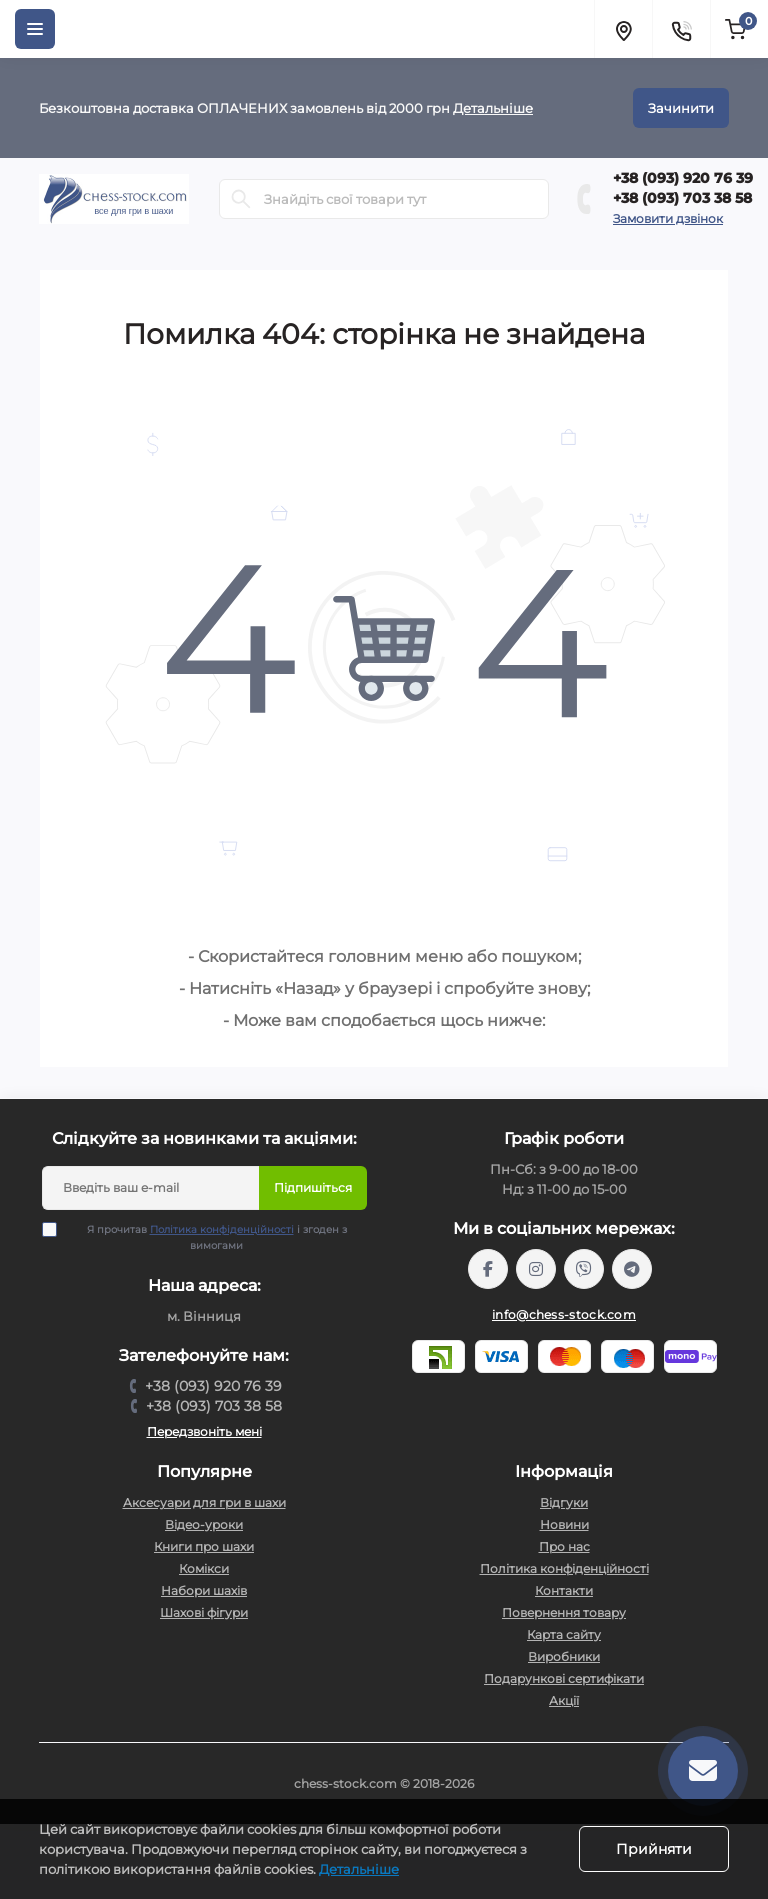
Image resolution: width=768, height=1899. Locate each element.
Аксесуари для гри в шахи (204, 1502)
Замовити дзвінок (668, 218)
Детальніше (493, 108)
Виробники (564, 1656)
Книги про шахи (204, 1546)
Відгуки (564, 1502)
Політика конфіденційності (222, 1229)
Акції (564, 1700)
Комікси (204, 1568)
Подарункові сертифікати (564, 1678)
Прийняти (654, 1849)
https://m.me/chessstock (488, 1269)
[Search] (241, 199)
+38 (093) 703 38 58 (682, 198)
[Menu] (35, 29)
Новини (564, 1524)
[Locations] (623, 29)
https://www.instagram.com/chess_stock (536, 1269)
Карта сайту (564, 1634)
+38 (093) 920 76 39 (683, 178)
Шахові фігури (204, 1612)
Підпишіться (313, 1187)
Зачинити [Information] (681, 108)
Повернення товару (564, 1612)
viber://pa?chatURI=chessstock (584, 1269)
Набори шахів (204, 1590)
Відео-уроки (204, 1524)
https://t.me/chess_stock (632, 1269)
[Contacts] (681, 29)
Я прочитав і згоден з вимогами (207, 1237)
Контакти (564, 1590)
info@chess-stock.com (564, 1314)
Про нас (564, 1546)
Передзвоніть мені (204, 1431)
